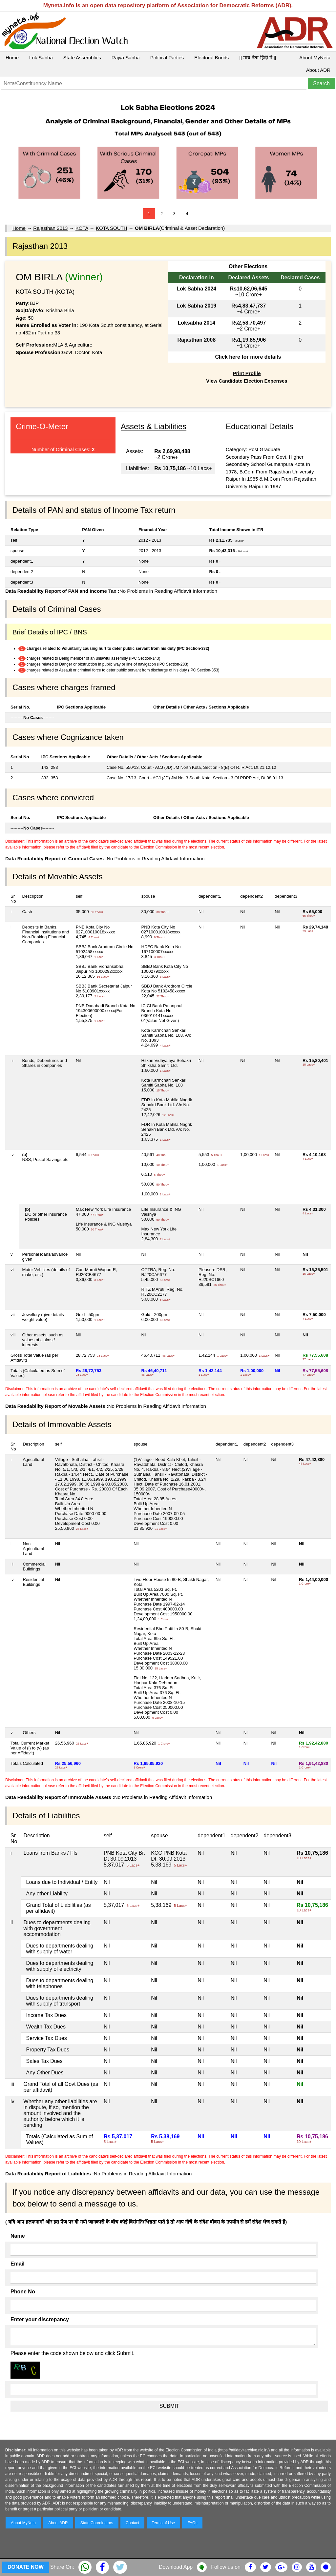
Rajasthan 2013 (50, 228)
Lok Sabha (41, 57)
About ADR (318, 70)
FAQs (192, 2523)
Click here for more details (248, 357)
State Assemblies (82, 57)
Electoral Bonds (211, 57)
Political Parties (167, 57)
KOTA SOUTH (111, 228)
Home (12, 57)
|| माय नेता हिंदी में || (257, 57)
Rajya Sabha (126, 57)
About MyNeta (314, 57)
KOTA (81, 228)
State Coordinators (96, 2523)
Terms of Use (163, 2523)
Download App (176, 2567)
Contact (132, 2523)
